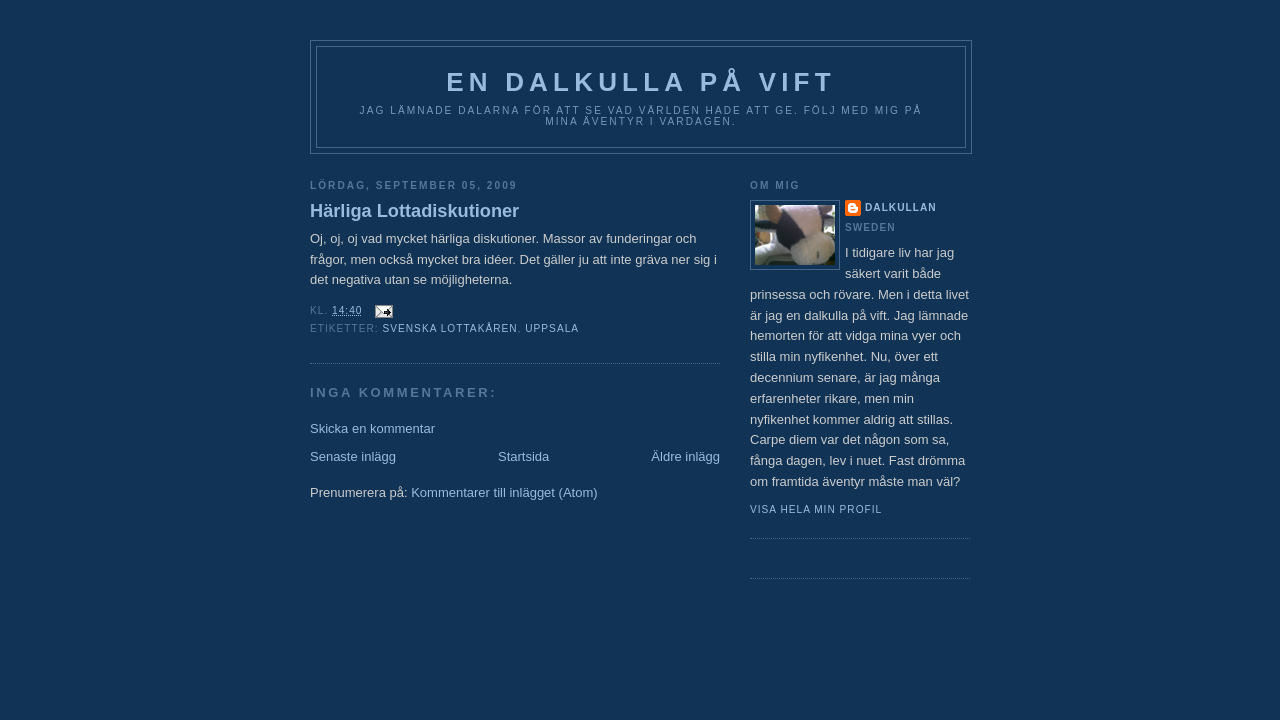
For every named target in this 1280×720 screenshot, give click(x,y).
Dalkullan (901, 207)
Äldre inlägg (685, 456)
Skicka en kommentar (372, 428)
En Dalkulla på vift (641, 82)
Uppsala (552, 328)
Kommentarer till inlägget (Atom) (504, 492)
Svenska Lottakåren (449, 328)
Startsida (523, 456)
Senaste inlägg (353, 456)
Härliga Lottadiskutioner (414, 211)
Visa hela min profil (816, 509)
